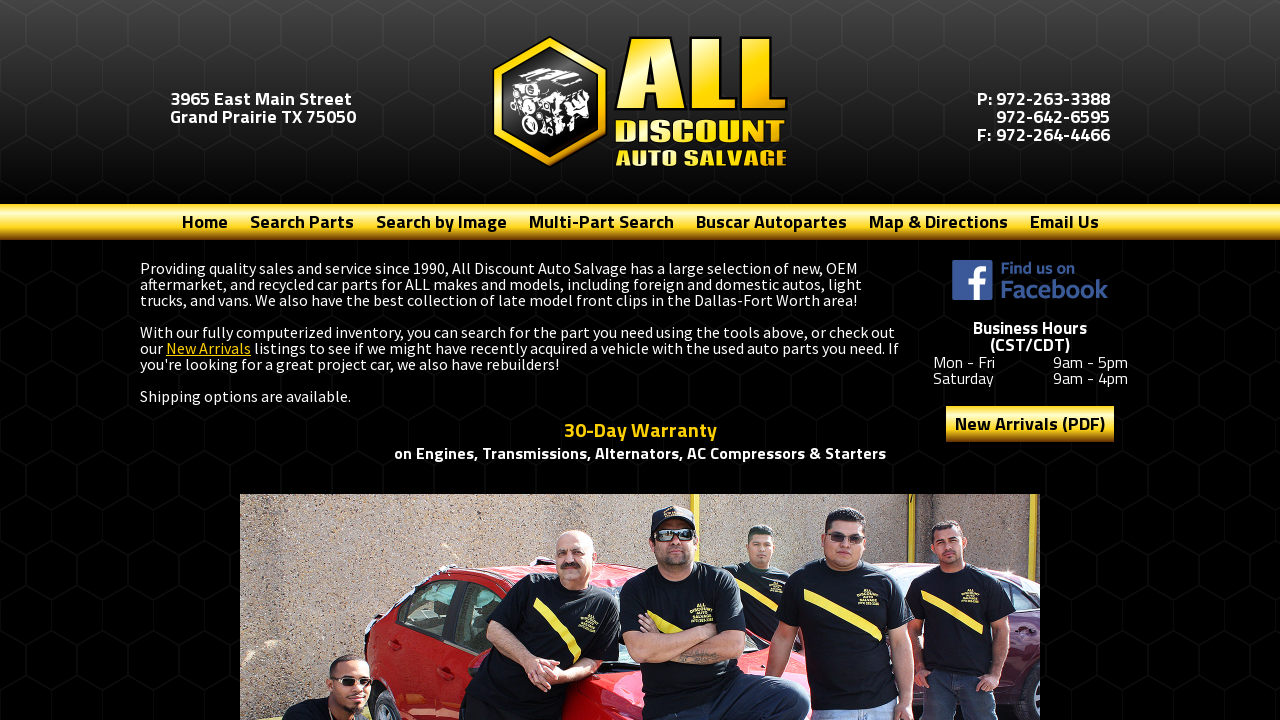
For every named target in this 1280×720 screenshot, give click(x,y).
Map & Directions (938, 221)
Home (205, 221)
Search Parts (302, 221)
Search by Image (441, 221)
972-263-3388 (1053, 98)
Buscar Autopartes (771, 221)
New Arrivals (208, 348)
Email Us (1064, 221)
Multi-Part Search (601, 221)
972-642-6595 (1053, 116)
